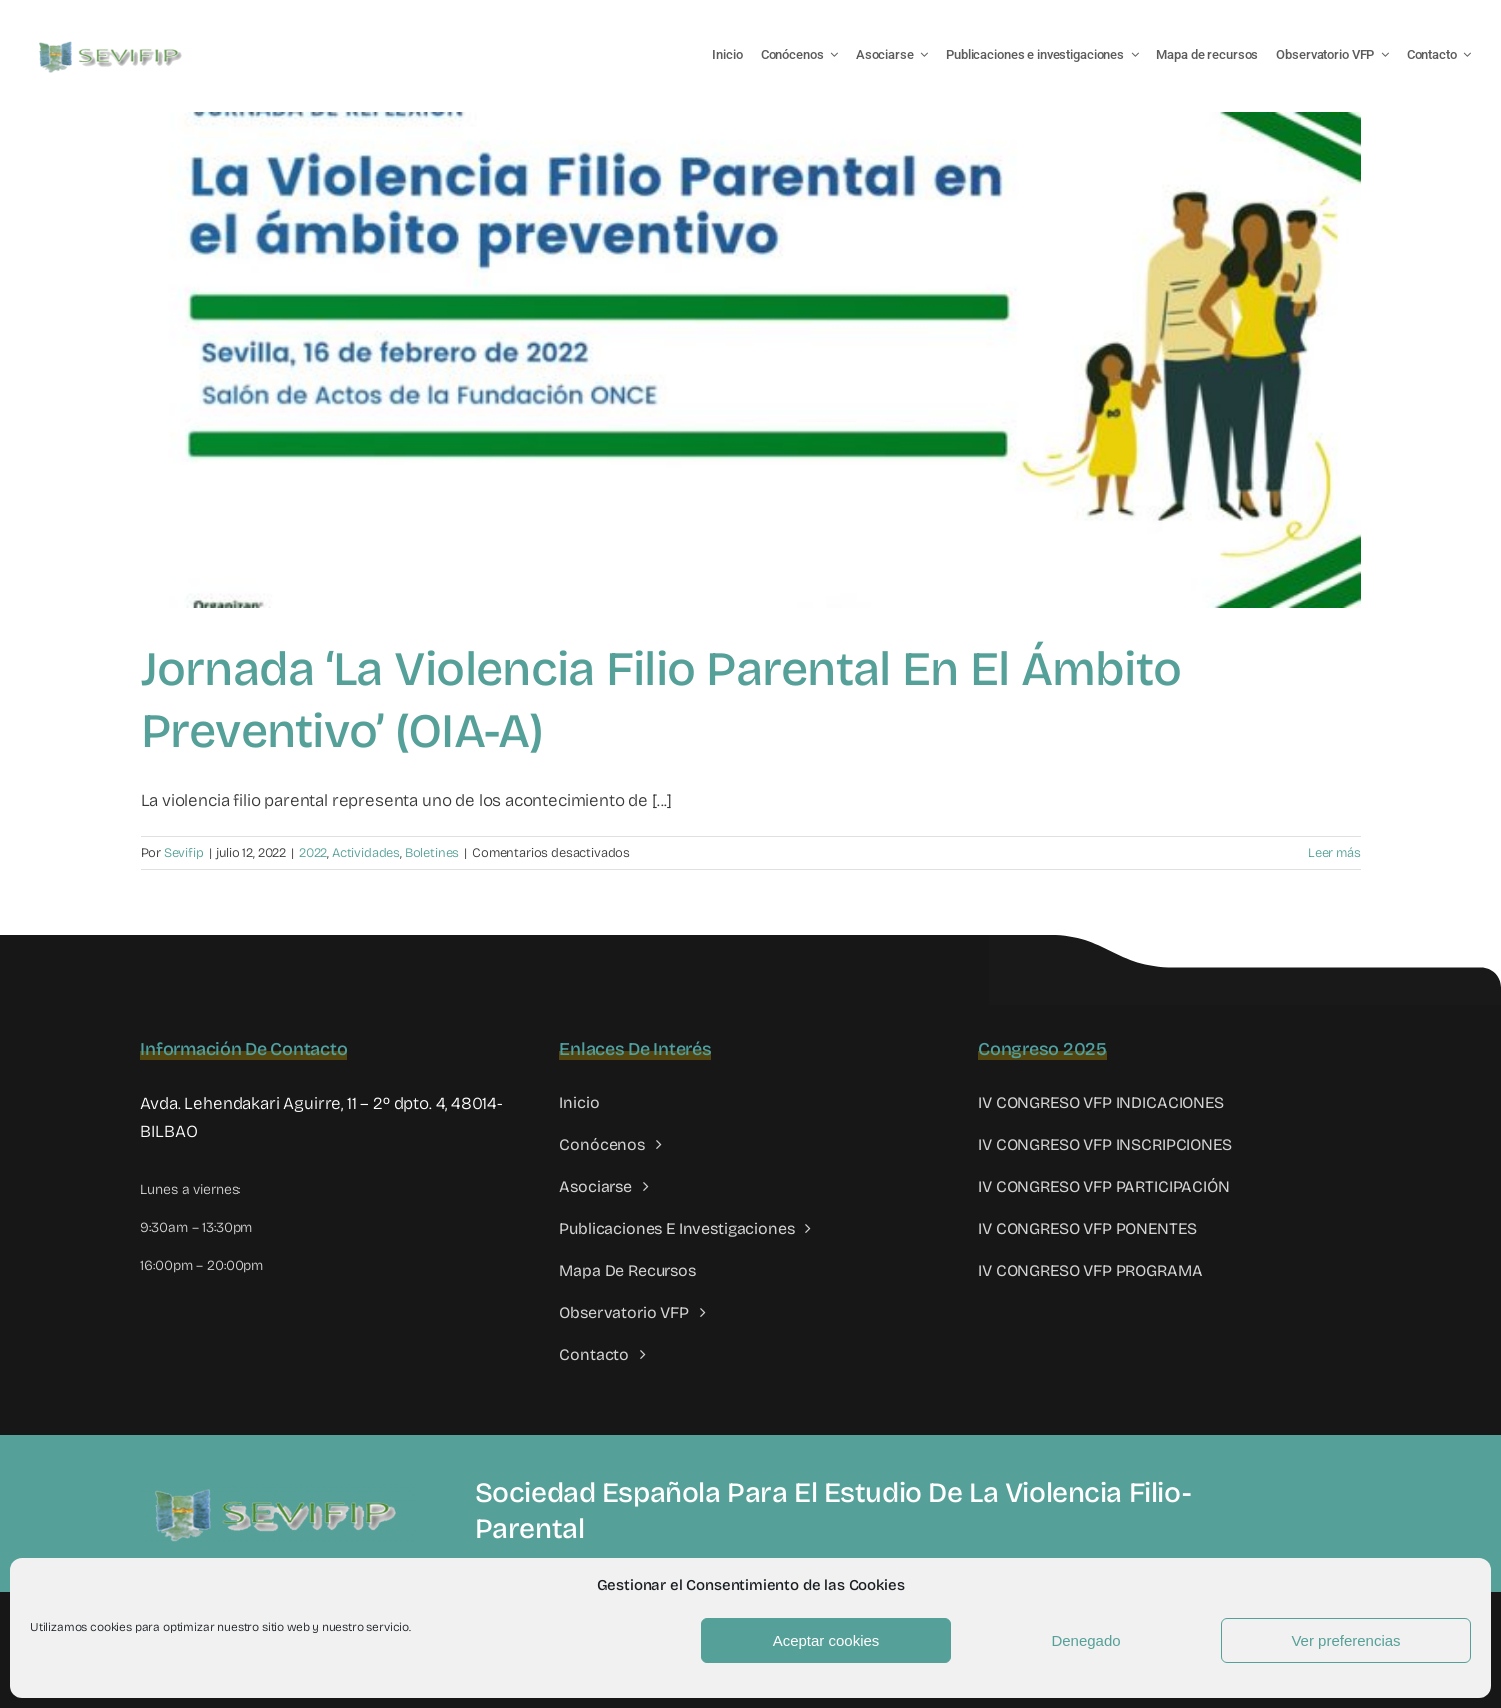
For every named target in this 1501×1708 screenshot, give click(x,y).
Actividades (366, 853)
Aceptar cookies (826, 1640)
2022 (313, 853)
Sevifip (184, 853)
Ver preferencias (1345, 1640)
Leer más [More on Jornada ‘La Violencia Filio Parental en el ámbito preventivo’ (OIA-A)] (1334, 853)
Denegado (1085, 1640)
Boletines (432, 853)
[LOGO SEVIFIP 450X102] (112, 45)
